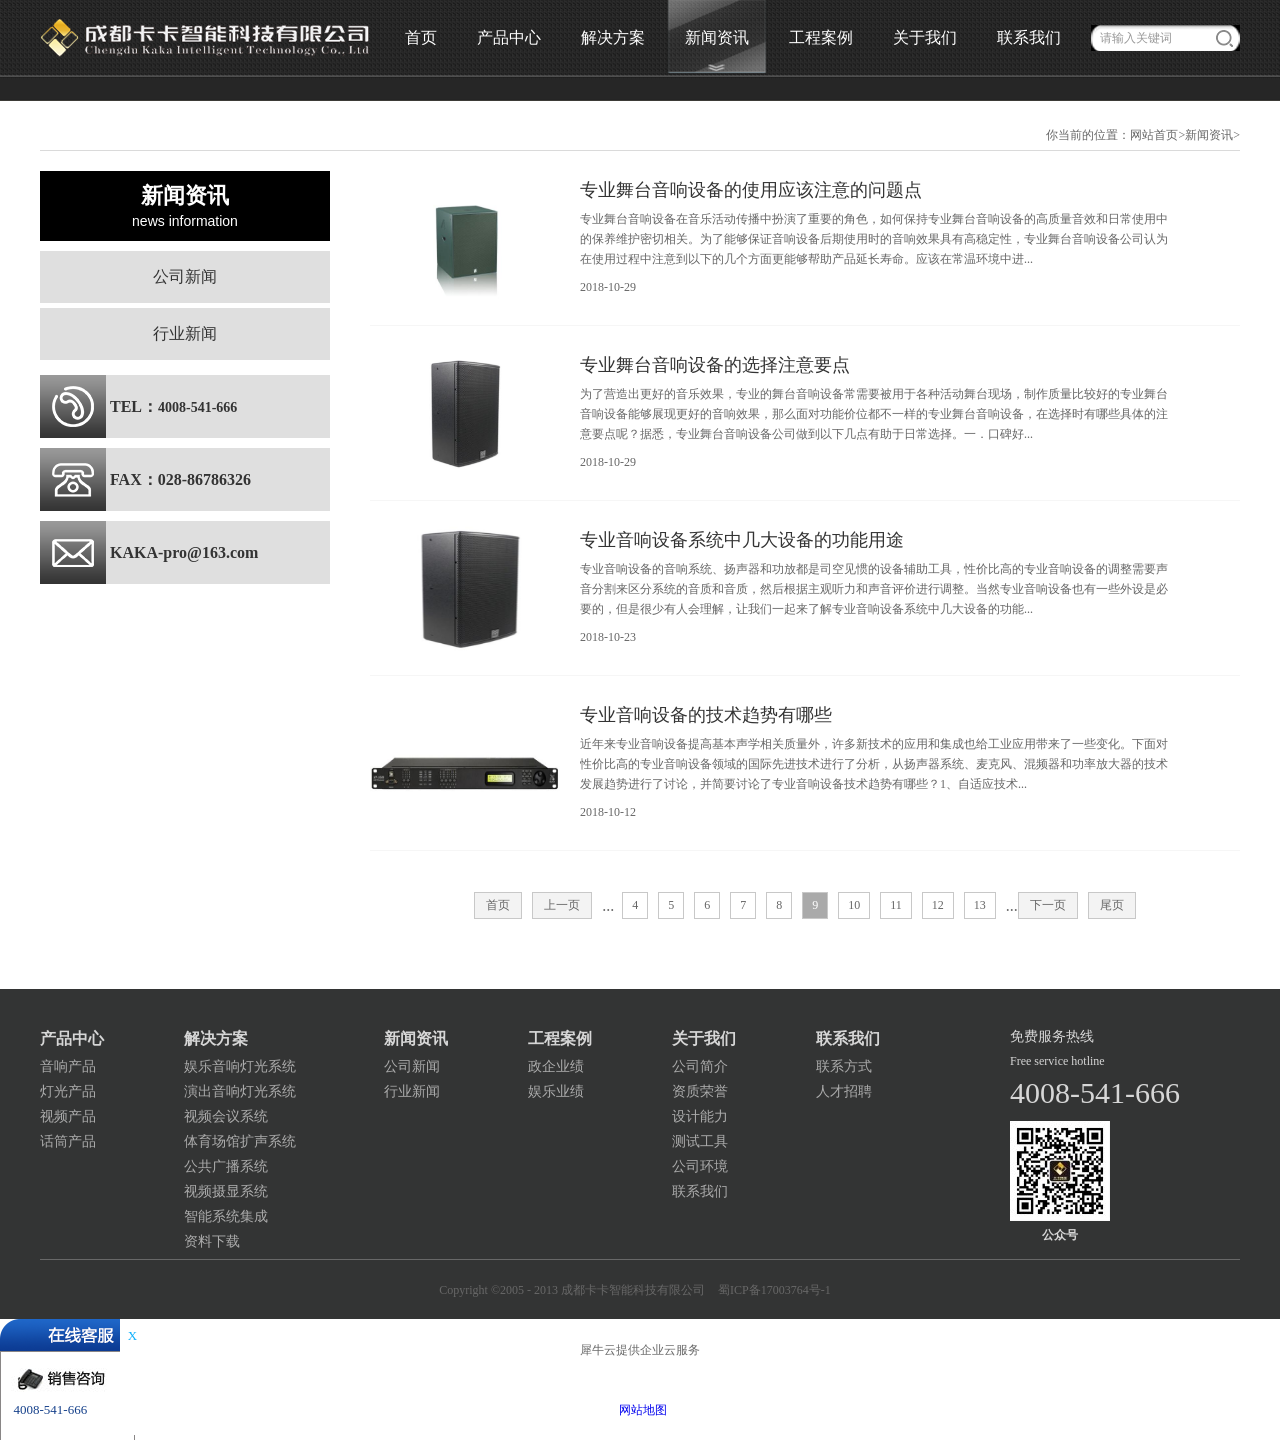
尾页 (1112, 905)
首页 (421, 37)
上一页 (562, 905)
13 (980, 905)
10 (854, 905)
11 (896, 905)
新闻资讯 (1209, 135)
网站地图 (640, 1410)
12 (938, 905)
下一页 (1048, 905)
